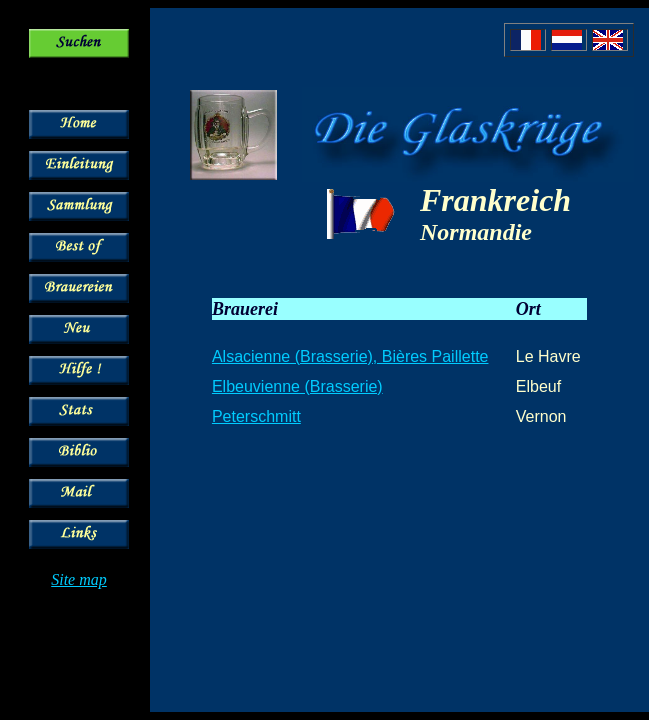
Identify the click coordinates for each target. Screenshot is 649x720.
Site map (79, 579)
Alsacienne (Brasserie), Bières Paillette (350, 356)
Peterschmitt (256, 416)
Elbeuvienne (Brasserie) (297, 386)
